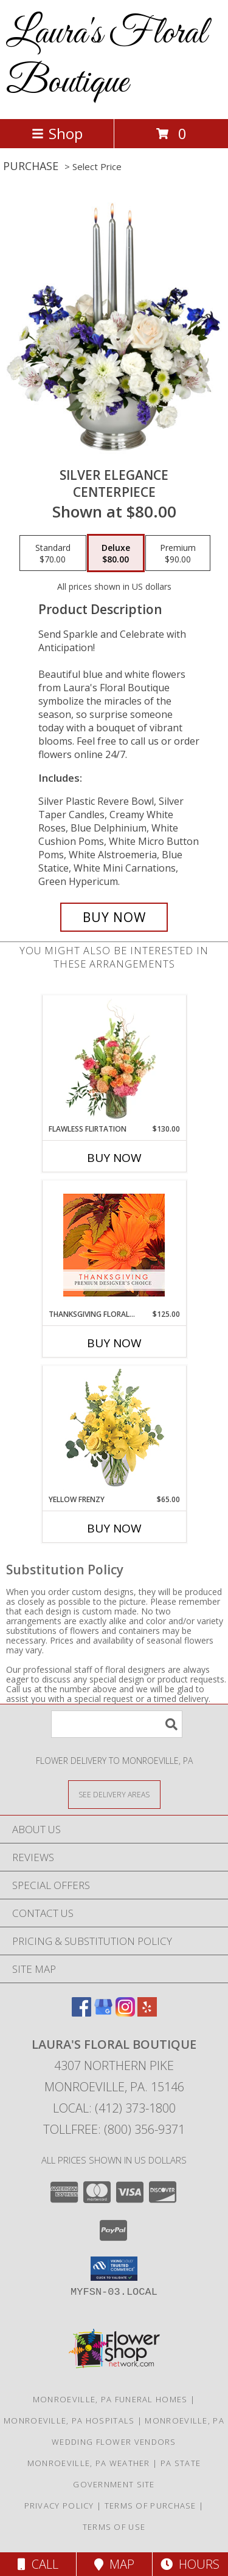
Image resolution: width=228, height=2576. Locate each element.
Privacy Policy (59, 2505)
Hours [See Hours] (190, 2564)
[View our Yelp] (147, 2013)
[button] (114, 2269)
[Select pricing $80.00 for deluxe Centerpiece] (116, 553)
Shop (57, 133)
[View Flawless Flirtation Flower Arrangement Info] (114, 1059)
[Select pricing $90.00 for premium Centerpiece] (178, 553)
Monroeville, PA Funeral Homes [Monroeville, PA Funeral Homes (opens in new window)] (110, 2399)
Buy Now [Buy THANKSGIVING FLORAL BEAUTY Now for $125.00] (114, 1343)
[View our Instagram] (125, 2013)
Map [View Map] (114, 2564)
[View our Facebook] (81, 2013)
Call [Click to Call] (38, 2564)
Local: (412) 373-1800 (114, 2108)
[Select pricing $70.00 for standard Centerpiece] (53, 553)
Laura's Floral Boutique (106, 58)
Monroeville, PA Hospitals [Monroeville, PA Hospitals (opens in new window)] (69, 2420)
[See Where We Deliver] (114, 1794)
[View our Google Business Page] (103, 2013)
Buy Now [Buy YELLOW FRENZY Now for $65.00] (114, 1528)
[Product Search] (116, 1724)
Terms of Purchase (150, 2505)
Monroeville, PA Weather (88, 2463)
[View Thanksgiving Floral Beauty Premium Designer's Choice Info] (114, 1245)
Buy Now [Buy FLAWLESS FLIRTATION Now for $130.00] (114, 1158)
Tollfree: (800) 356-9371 (114, 2129)
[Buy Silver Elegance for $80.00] (114, 917)
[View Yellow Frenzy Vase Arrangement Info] (114, 1430)
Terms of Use (114, 2526)
